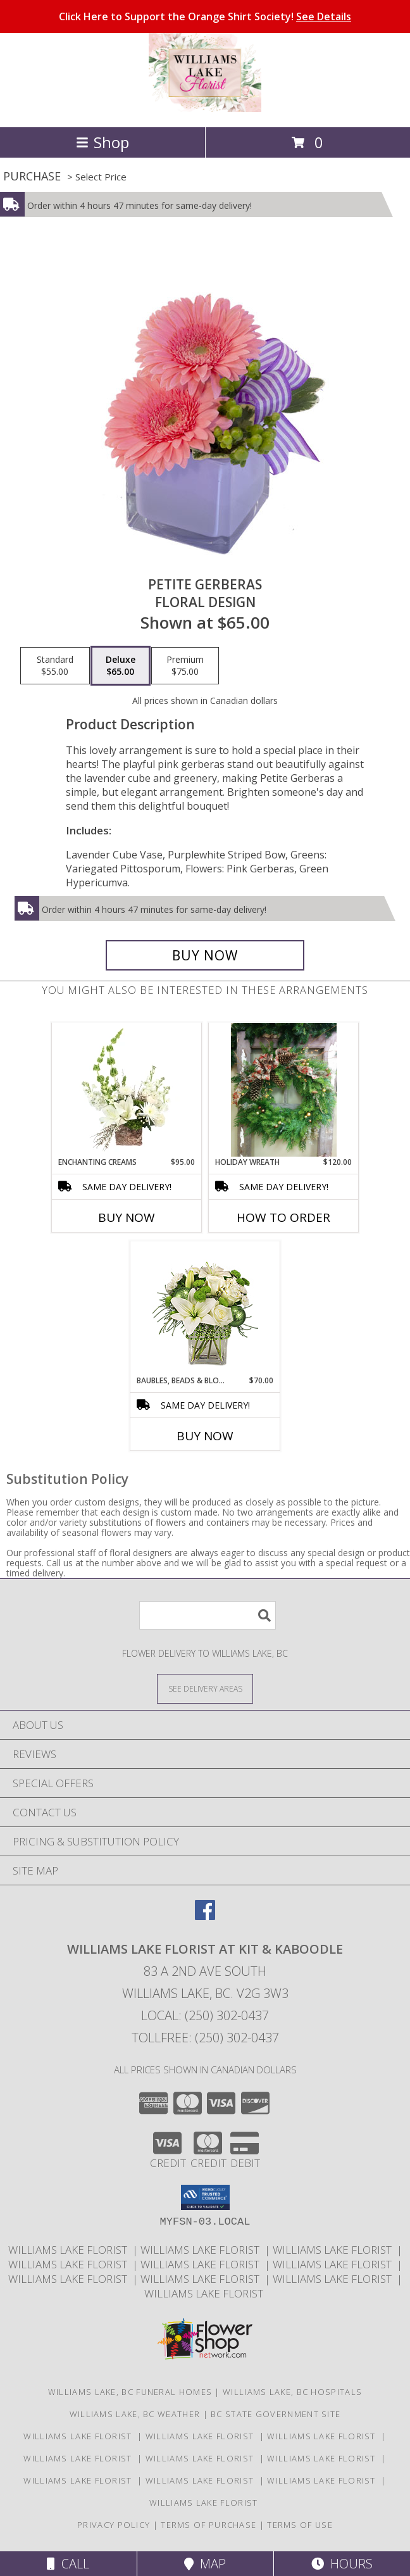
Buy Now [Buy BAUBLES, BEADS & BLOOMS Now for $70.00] (205, 1436)
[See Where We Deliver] (205, 1688)
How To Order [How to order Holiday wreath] (283, 1217)
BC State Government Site (275, 2414)
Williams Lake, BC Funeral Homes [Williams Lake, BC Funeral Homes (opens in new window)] (130, 2391)
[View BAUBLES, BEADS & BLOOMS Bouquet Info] (205, 1308)
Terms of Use (300, 2524)
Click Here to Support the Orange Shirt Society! (205, 16)
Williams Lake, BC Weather (135, 2414)
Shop (102, 142)
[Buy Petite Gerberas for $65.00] (205, 955)
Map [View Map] (205, 2563)
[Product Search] (207, 1615)
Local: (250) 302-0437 (205, 2015)
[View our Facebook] (205, 1916)
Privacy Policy (113, 2524)
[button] (205, 2197)
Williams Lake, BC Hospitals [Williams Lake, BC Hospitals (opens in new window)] (292, 2391)
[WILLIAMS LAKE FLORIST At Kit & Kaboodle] (205, 109)
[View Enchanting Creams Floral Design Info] (127, 1089)
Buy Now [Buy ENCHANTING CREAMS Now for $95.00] (126, 1217)
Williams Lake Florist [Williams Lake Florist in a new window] (70, 2249)
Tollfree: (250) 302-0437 (205, 2037)
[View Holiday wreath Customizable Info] (284, 1089)
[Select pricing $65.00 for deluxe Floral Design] (120, 666)
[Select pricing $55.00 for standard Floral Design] (55, 666)
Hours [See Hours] (342, 2563)
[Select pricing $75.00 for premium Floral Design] (185, 666)
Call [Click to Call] (68, 2563)
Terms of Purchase (208, 2524)
